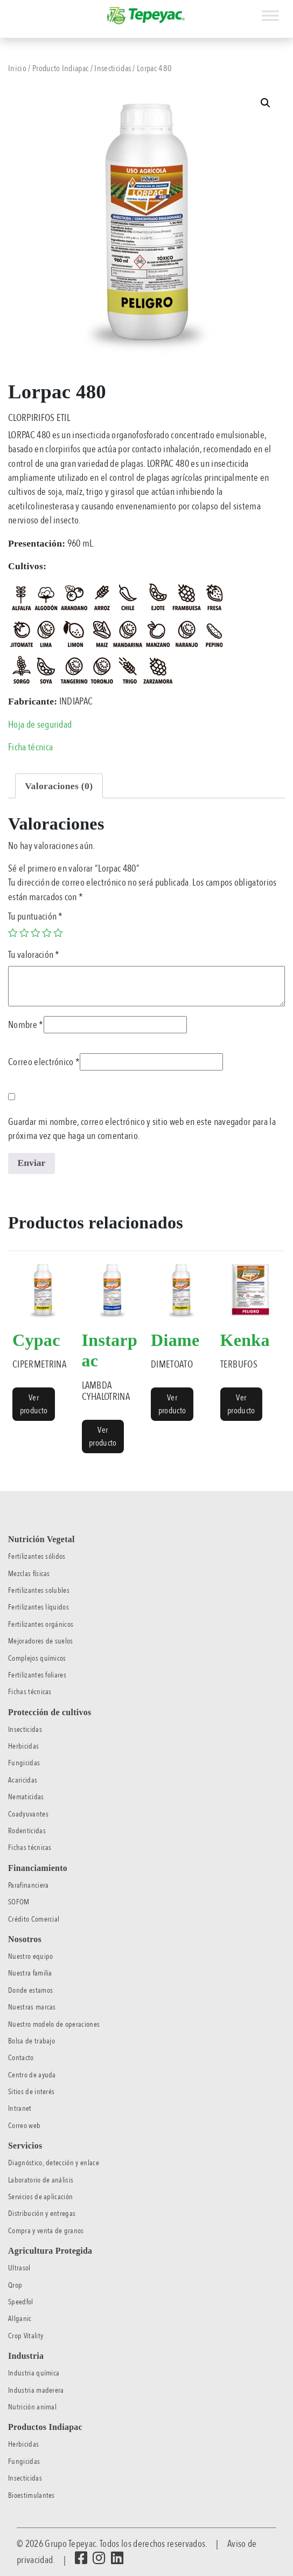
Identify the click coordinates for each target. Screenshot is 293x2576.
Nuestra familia (30, 1973)
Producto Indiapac (60, 68)
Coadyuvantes (28, 1814)
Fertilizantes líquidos (38, 1607)
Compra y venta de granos (46, 2231)
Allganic (20, 2318)
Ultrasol (19, 2268)
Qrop (15, 2285)
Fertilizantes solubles (38, 1590)
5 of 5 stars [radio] (58, 933)
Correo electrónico (44, 1061)
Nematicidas (26, 1797)
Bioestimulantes (31, 2495)
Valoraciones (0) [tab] (59, 786)
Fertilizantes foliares (37, 1675)
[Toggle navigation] (8, 9)
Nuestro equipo (30, 1956)
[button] (265, 103)
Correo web (24, 2126)
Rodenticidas (27, 1831)
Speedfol (20, 2302)
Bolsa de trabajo (31, 2041)
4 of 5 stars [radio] (47, 933)
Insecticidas (112, 68)
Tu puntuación (35, 916)
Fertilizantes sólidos (37, 1556)
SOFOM (19, 1902)
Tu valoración (34, 954)
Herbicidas (23, 1746)
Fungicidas (24, 1763)
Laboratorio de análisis (40, 2180)
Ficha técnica (30, 747)
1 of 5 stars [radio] (13, 933)
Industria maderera (36, 2390)
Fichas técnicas (30, 1692)
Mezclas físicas (29, 1574)
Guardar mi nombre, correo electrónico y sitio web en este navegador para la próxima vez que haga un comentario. (142, 1128)
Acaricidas (22, 1780)
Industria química (33, 2373)
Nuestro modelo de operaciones (54, 2024)
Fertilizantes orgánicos (40, 1624)
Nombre (26, 1024)
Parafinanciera (28, 1885)
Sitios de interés (31, 2092)
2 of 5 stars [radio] (24, 933)
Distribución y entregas (41, 2213)
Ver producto (34, 1404)
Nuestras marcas (32, 2007)
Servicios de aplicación (40, 2197)
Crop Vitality (25, 2336)
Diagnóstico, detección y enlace (53, 2163)
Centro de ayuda (32, 2075)
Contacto (21, 2058)
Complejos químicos (37, 1658)
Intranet (20, 2108)
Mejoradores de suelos (40, 1641)
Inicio (17, 68)
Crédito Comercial (33, 1919)
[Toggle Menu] (270, 15)
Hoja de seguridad (40, 724)
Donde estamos (30, 1990)
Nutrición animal (32, 2407)
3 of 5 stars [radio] (35, 933)
